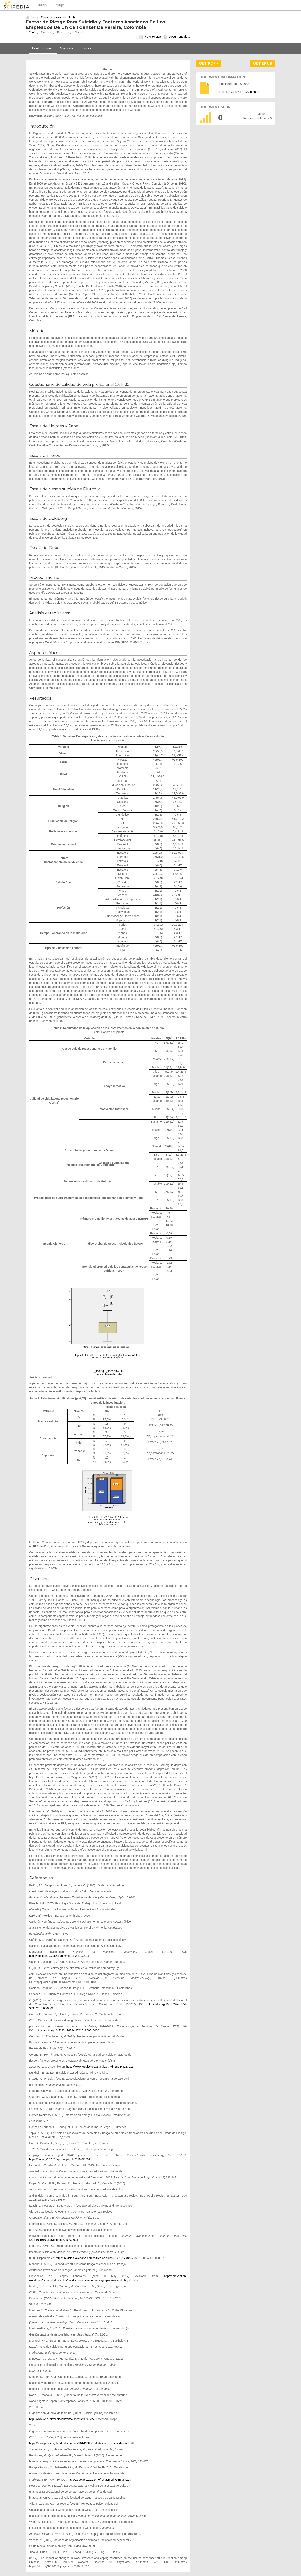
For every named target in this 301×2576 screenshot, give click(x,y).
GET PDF (208, 63)
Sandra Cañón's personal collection (54, 17)
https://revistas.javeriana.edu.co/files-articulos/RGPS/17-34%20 (95, 2258)
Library (41, 5)
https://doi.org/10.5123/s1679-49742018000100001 (69, 2030)
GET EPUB (262, 63)
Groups (59, 5)
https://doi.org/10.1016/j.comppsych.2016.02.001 (59, 2159)
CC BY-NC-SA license (245, 92)
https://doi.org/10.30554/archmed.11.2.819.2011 (59, 1955)
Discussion (67, 48)
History (85, 48)
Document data (177, 36)
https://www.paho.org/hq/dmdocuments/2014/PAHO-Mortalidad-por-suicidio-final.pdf (81, 2443)
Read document (43, 48)
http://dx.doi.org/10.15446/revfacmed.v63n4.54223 (99, 2479)
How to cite (150, 36)
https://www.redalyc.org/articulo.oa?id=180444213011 (99, 2066)
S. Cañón (31, 32)
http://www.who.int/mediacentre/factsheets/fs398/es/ (61, 2419)
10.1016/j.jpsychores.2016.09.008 (57, 2239)
